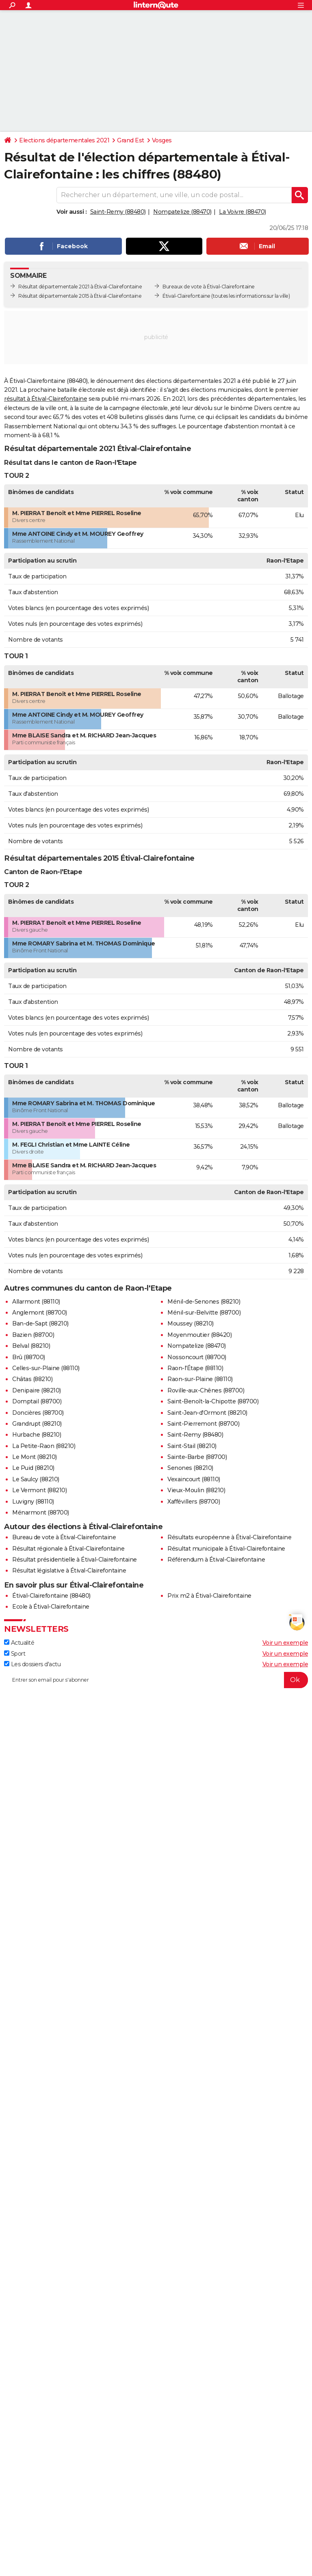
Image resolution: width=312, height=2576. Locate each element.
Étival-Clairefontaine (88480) (51, 1595)
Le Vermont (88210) (39, 1490)
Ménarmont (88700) (40, 1512)
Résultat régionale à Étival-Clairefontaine (68, 1548)
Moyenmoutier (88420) (199, 1334)
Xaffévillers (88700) (193, 1501)
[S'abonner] (156, 1680)
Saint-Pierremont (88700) (203, 1423)
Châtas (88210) (32, 1379)
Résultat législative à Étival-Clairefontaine (69, 1570)
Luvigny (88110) (33, 1501)
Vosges (162, 140)
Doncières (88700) (38, 1412)
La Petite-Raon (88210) (43, 1446)
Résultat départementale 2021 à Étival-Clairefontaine (80, 287)
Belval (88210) (31, 1345)
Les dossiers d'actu (32, 1664)
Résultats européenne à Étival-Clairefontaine (229, 1537)
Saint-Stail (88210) (192, 1446)
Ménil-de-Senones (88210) (203, 1301)
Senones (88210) (190, 1468)
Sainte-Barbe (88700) (197, 1457)
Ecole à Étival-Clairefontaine (50, 1606)
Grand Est (130, 140)
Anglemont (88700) (39, 1312)
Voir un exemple (285, 1642)
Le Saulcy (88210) (35, 1479)
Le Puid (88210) (33, 1468)
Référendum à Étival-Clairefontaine (216, 1559)
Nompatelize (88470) (182, 211)
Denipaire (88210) (36, 1390)
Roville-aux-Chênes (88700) (205, 1390)
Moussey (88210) (190, 1323)
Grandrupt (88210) (37, 1423)
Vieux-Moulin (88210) (196, 1490)
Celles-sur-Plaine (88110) (46, 1368)
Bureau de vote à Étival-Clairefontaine (64, 1537)
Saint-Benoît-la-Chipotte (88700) (212, 1401)
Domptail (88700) (36, 1401)
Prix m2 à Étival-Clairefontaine (209, 1595)
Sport (14, 1653)
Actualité (19, 1642)
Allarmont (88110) (36, 1301)
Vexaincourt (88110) (193, 1479)
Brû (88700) (28, 1357)
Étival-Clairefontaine (186, 296)
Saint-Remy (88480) (118, 211)
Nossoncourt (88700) (196, 1357)
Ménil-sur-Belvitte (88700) (203, 1312)
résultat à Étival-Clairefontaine (45, 398)
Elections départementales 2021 (64, 140)
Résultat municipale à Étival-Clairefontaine (226, 1548)
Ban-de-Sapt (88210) (40, 1323)
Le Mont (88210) (34, 1457)
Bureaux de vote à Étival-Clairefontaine (208, 287)
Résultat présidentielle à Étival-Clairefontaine (74, 1559)
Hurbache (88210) (36, 1434)
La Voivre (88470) (242, 211)
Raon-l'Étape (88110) (195, 1368)
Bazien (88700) (33, 1334)
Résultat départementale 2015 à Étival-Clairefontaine (79, 296)
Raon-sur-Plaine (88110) (200, 1379)
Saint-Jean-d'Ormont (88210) (207, 1412)
